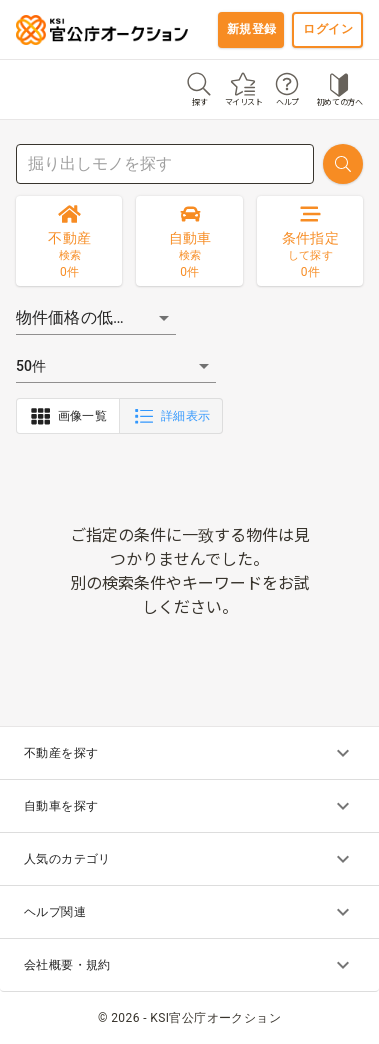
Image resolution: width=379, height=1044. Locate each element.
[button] (96, 318)
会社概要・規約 (189, 965)
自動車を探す (189, 806)
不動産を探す (189, 753)
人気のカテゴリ (189, 859)
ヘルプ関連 (189, 912)
